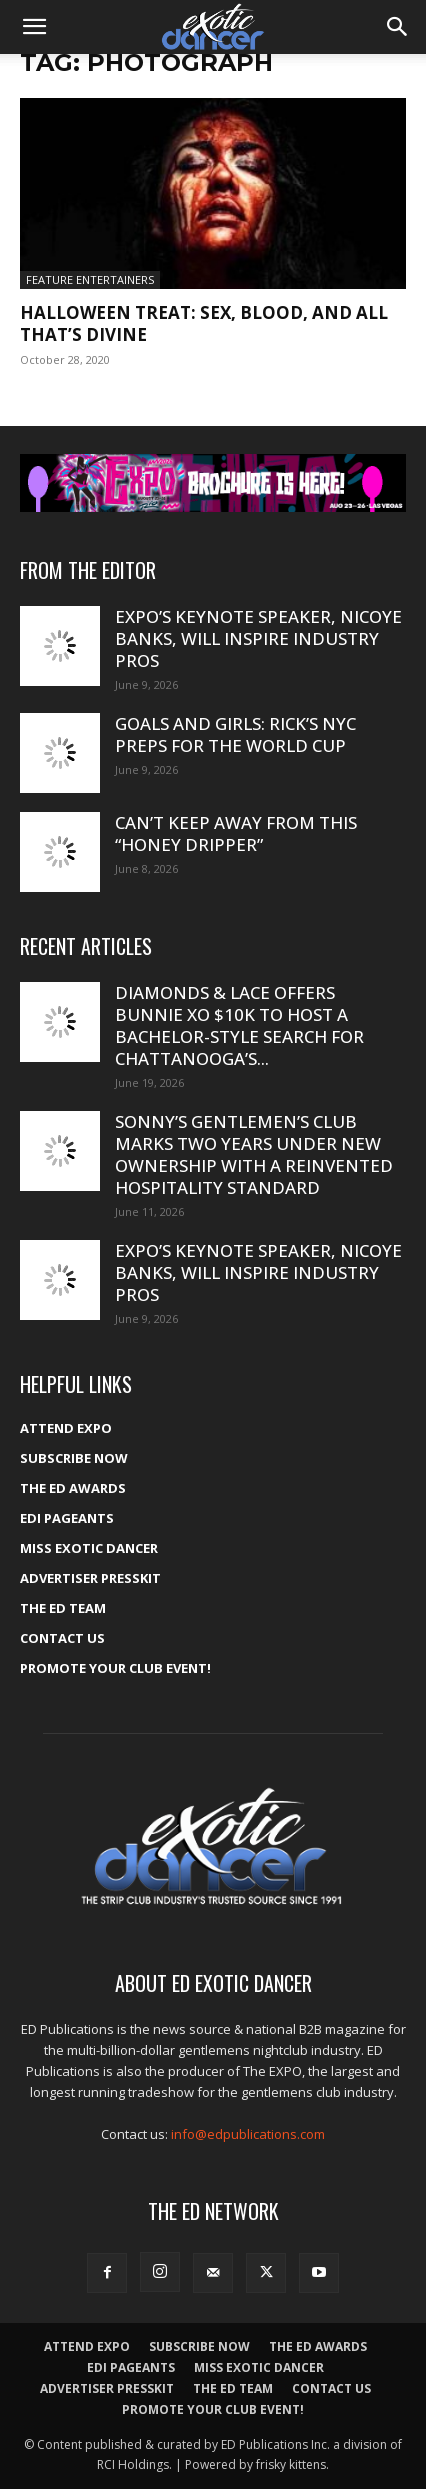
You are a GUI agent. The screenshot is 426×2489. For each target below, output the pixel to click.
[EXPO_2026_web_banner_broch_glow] (213, 483)
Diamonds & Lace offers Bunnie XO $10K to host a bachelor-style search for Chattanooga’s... (239, 1025)
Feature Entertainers (90, 279)
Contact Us (62, 1638)
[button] (34, 27)
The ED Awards (73, 1488)
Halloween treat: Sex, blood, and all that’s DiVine (204, 323)
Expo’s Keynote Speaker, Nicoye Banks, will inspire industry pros (258, 638)
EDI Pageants (67, 1518)
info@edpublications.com (248, 2134)
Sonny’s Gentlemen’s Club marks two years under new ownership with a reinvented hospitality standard (254, 1154)
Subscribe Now (74, 1458)
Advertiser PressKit (90, 1578)
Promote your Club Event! (115, 1668)
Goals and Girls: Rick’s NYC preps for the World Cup (235, 734)
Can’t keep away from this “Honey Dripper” (236, 833)
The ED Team (63, 1608)
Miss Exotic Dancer (89, 1548)
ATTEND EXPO (66, 1428)
